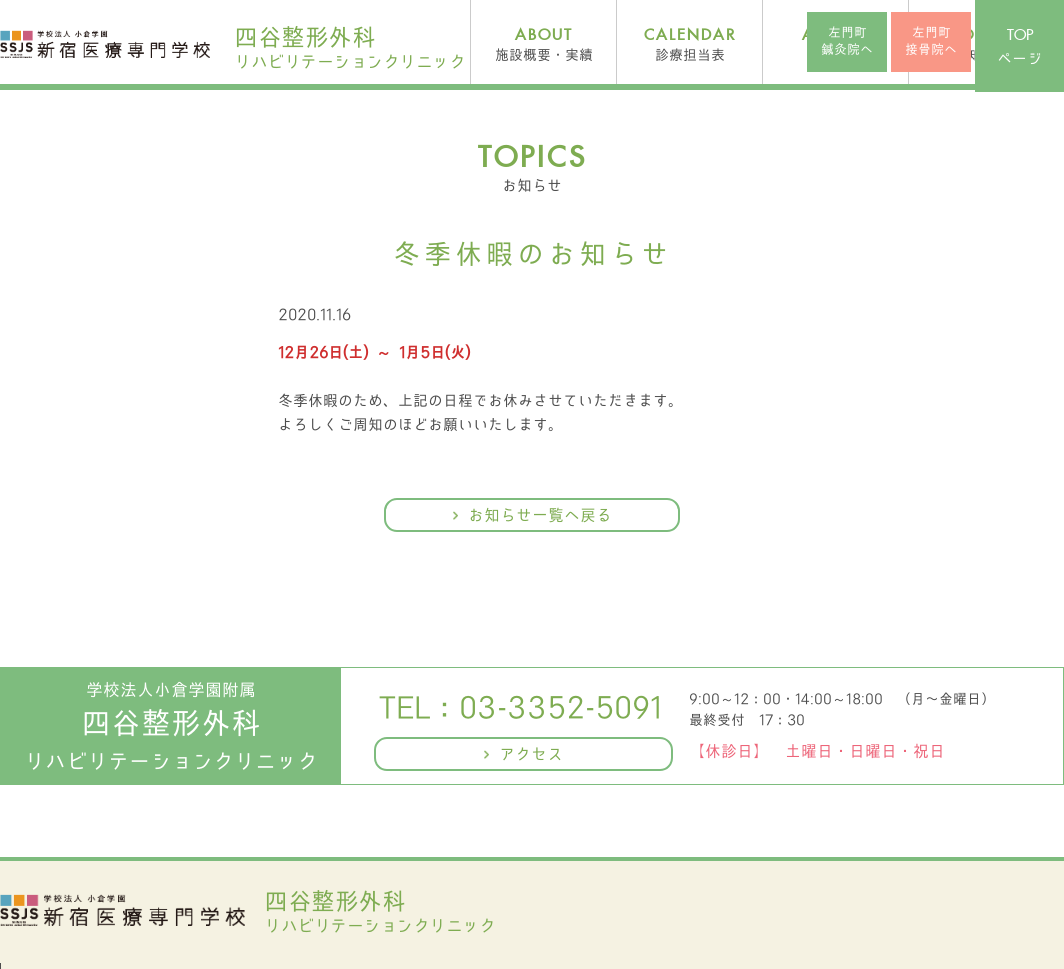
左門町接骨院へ (931, 41)
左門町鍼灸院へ (847, 41)
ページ (1019, 47)
